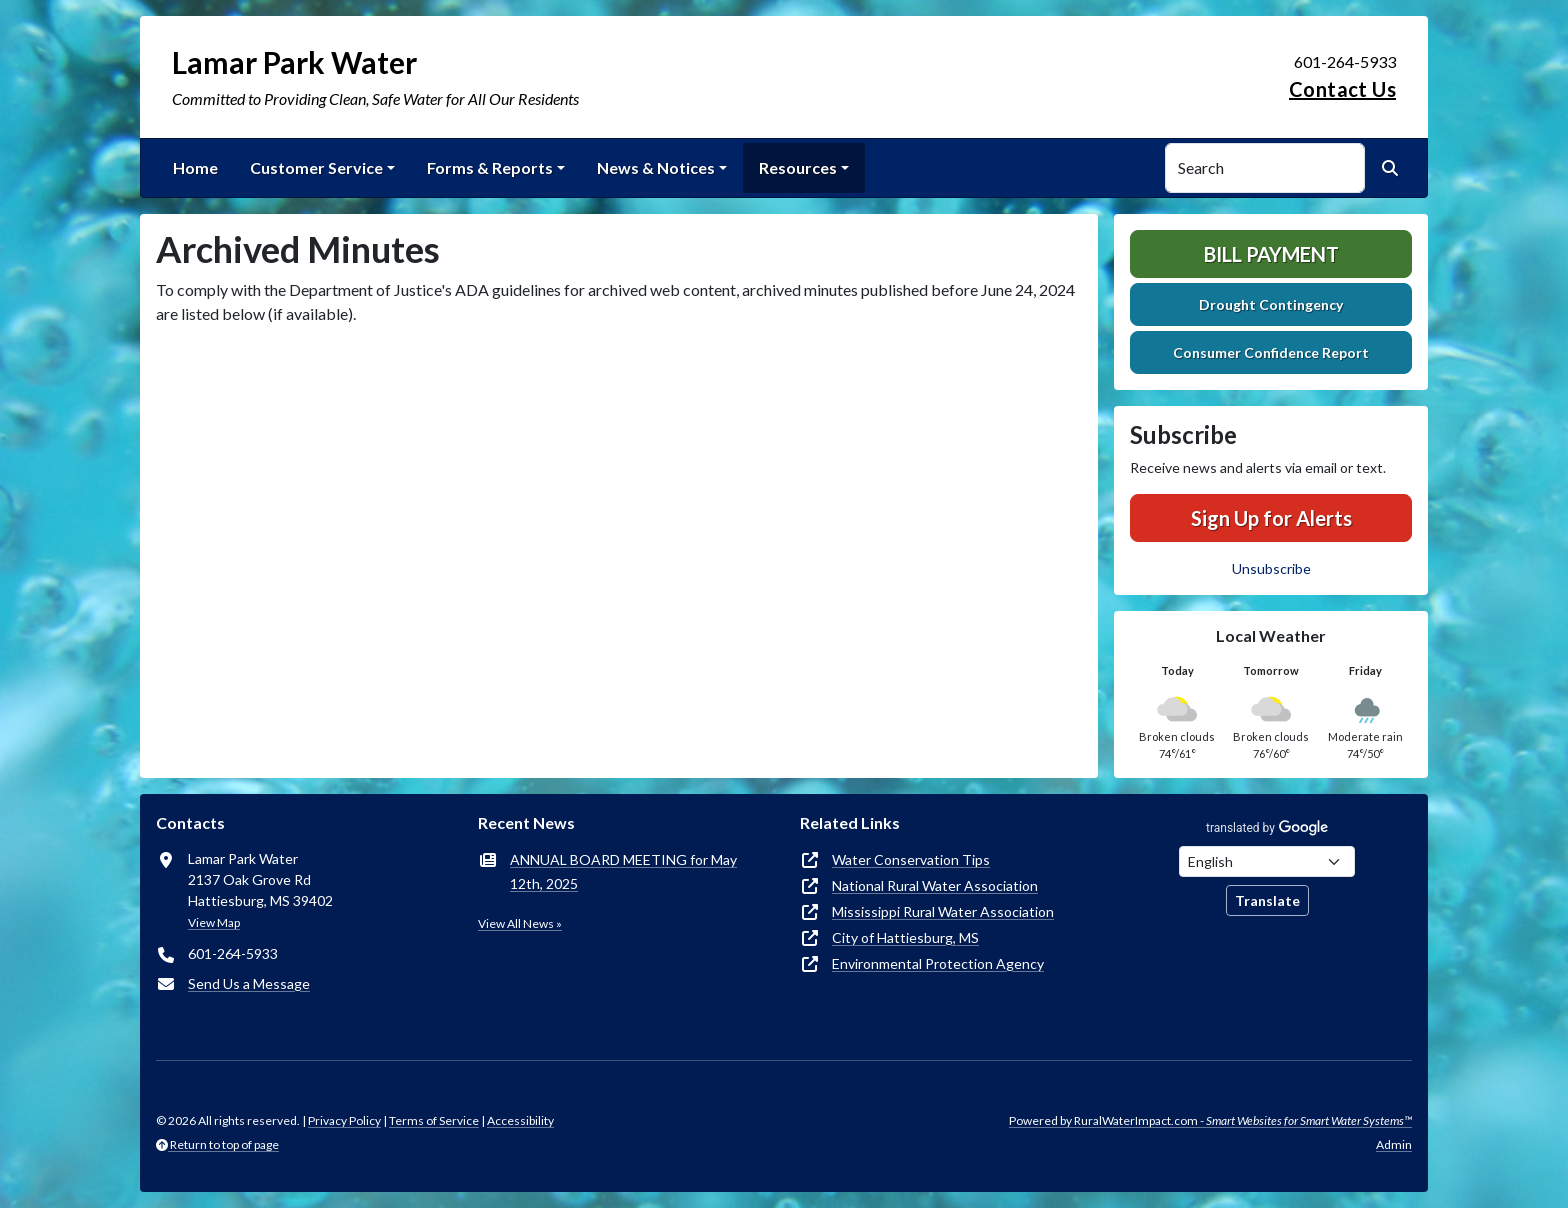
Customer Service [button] (316, 167)
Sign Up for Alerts (1271, 518)
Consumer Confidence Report (1271, 352)
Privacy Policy (344, 1120)
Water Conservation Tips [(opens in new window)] (911, 859)
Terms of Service (434, 1120)
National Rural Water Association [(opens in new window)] (935, 885)
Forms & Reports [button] (490, 167)
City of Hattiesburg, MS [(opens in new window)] (905, 937)
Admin (1394, 1144)
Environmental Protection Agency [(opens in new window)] (938, 963)
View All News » (520, 923)
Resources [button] (798, 167)
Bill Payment (1271, 254)
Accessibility (520, 1120)
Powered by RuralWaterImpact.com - (1210, 1120)
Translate (1267, 900)
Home (195, 167)
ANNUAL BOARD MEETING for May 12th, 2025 (623, 871)
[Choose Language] (1267, 861)
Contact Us (1342, 89)
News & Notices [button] (656, 167)
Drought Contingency (1271, 304)
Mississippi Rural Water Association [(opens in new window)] (943, 911)
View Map (214, 922)
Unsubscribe (1271, 568)
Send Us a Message (249, 983)
